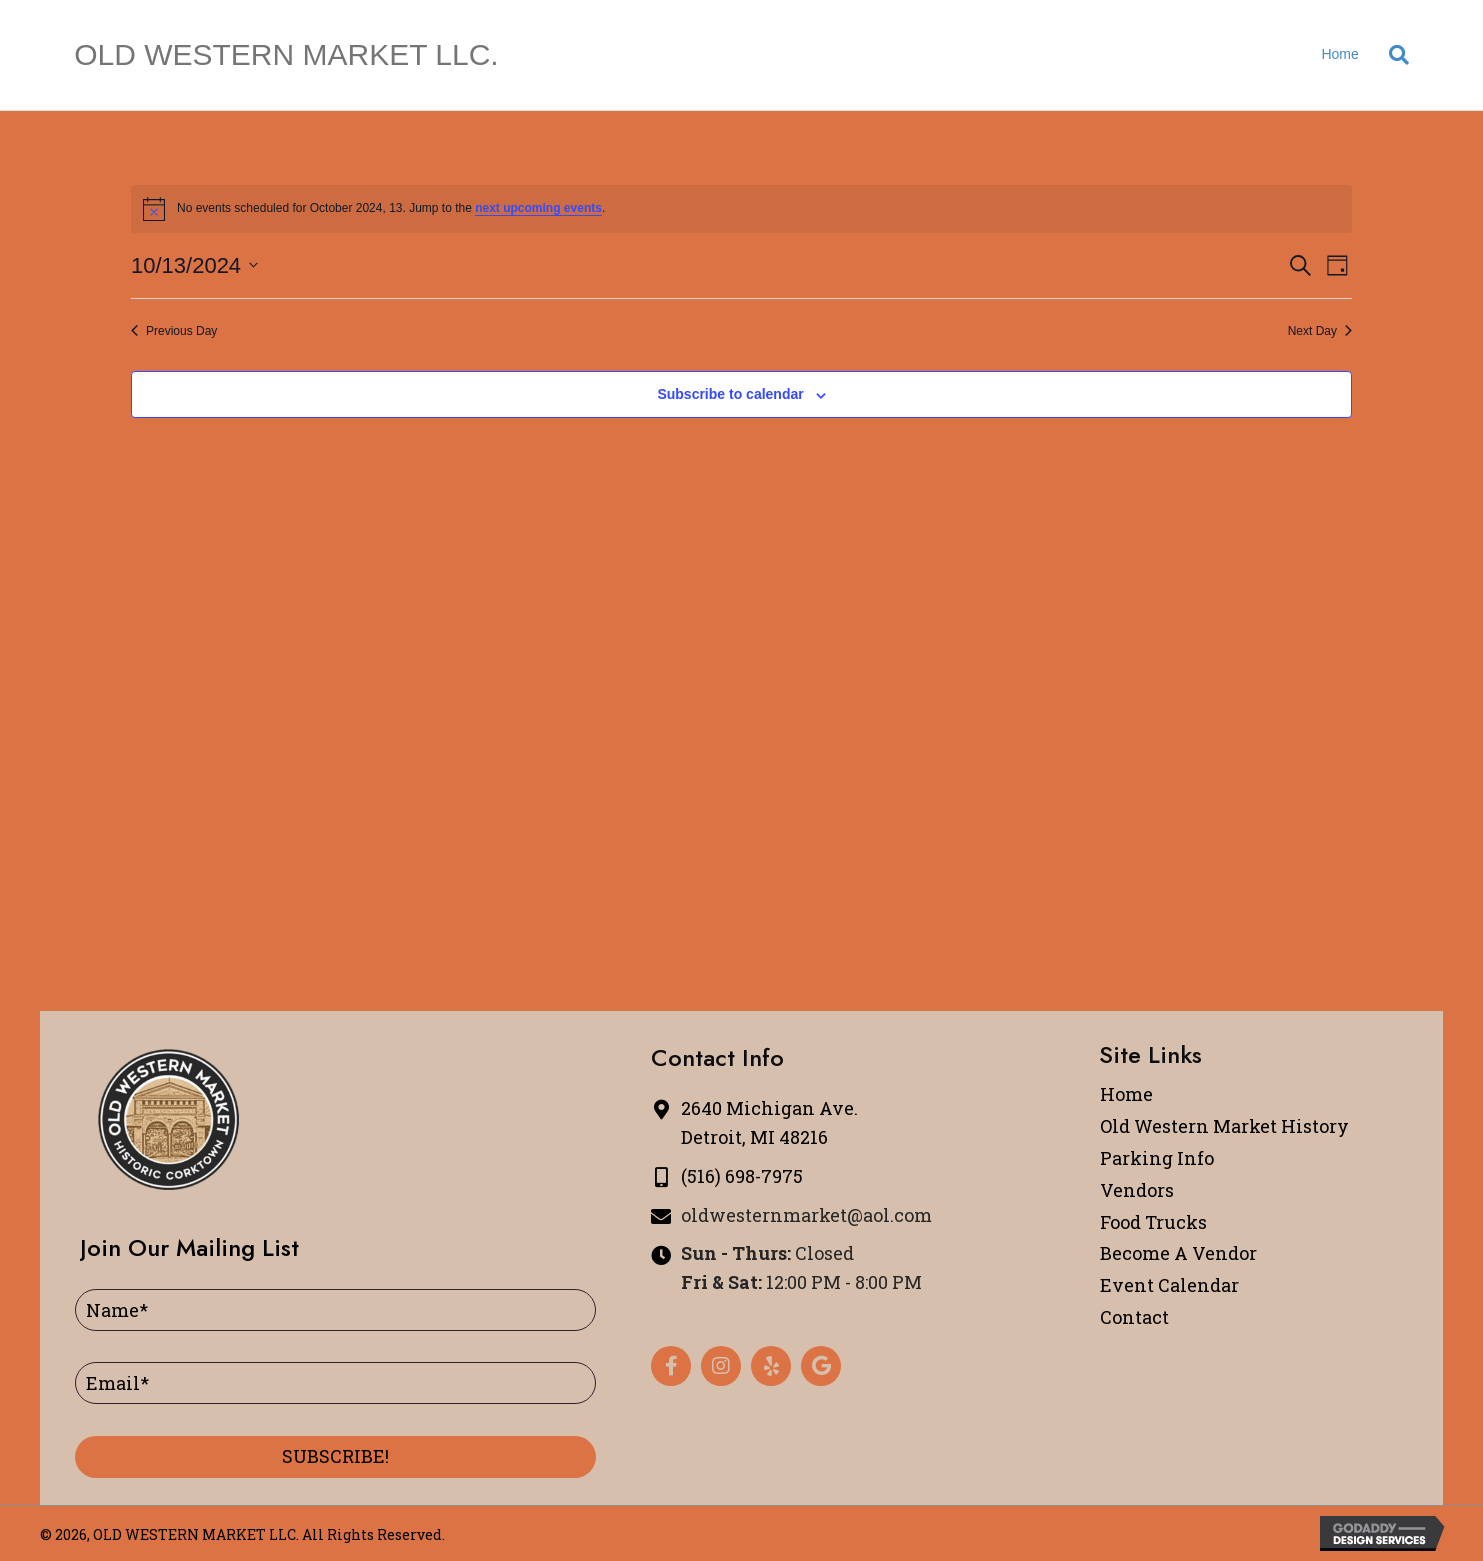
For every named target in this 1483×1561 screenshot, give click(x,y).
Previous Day (174, 331)
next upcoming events (538, 208)
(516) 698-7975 (742, 1176)
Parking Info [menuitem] (1157, 1158)
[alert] (741, 209)
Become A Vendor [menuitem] (1178, 1253)
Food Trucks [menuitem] (1153, 1222)
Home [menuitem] (1126, 1094)
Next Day (1320, 331)
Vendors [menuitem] (1137, 1190)
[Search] (1391, 55)
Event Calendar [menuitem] (1169, 1285)
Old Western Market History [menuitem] (1224, 1126)
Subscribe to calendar (730, 394)
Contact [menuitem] (1134, 1317)
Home (1339, 54)
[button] (335, 1457)
